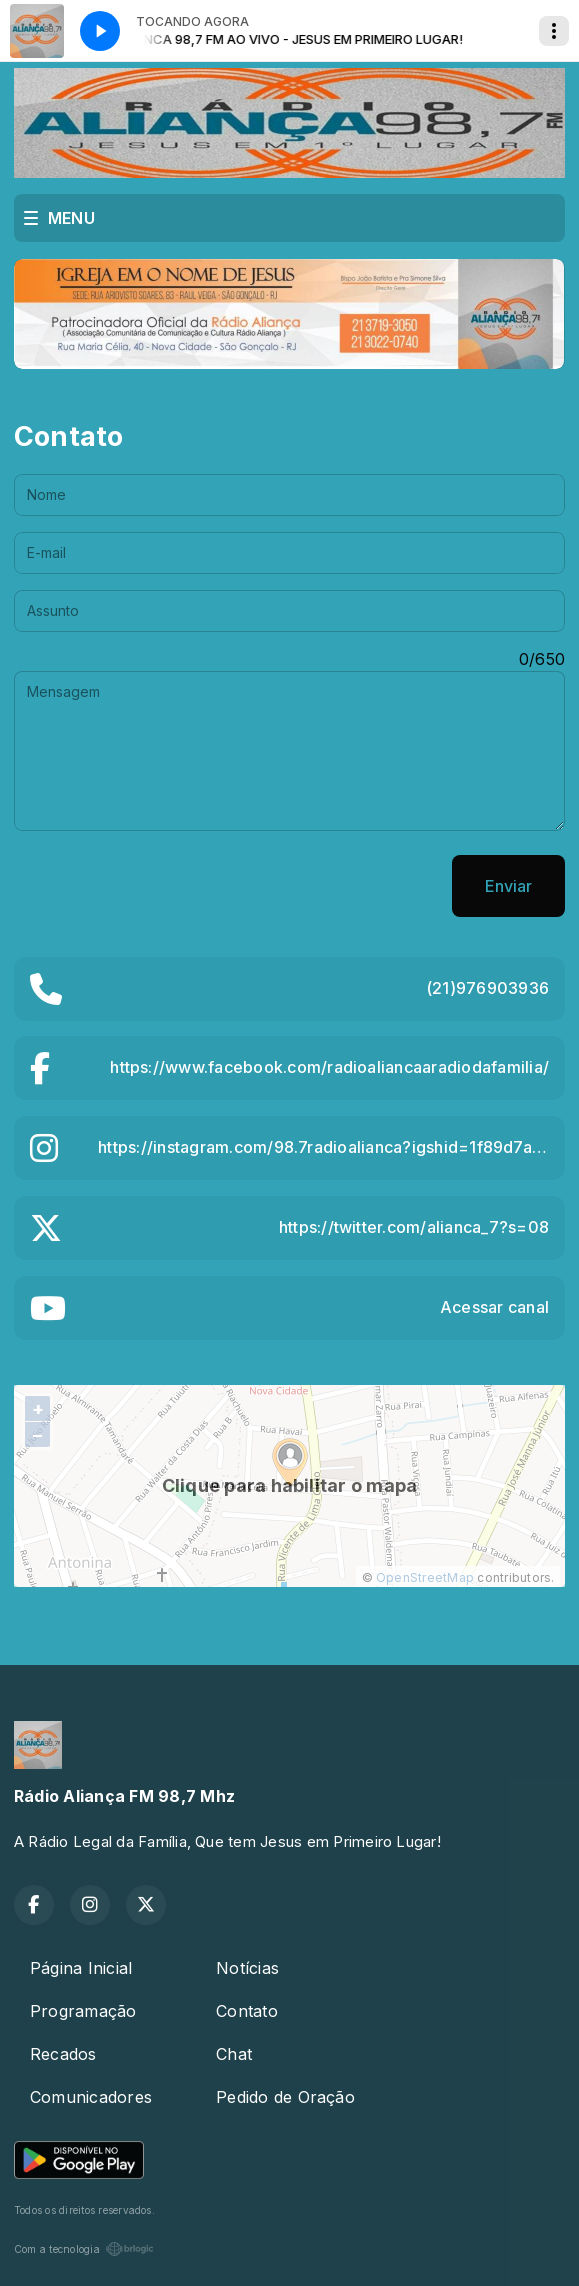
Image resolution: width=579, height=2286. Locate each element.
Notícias (247, 1968)
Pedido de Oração (285, 2097)
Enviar (508, 886)
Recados (63, 2054)
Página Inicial (81, 1968)
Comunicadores (91, 2097)
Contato (247, 2011)
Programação (83, 2011)
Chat (234, 2054)
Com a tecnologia (84, 2249)
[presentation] (166, 886)
